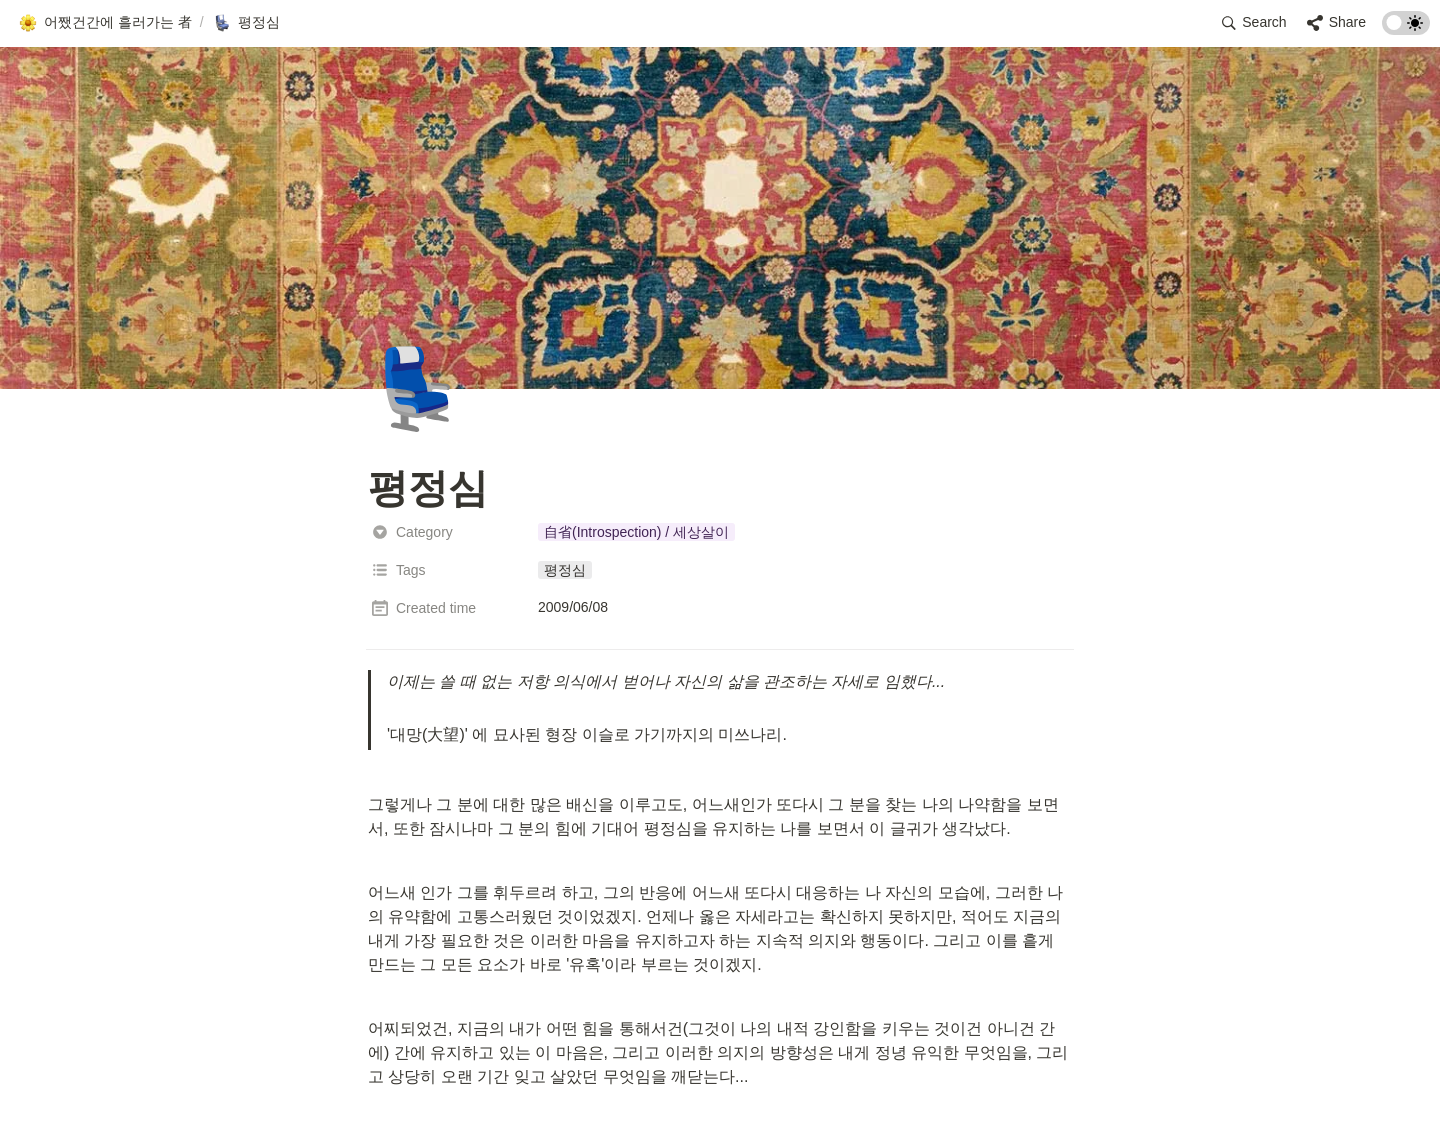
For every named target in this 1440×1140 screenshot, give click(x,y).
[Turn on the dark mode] (1406, 29)
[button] (105, 23)
